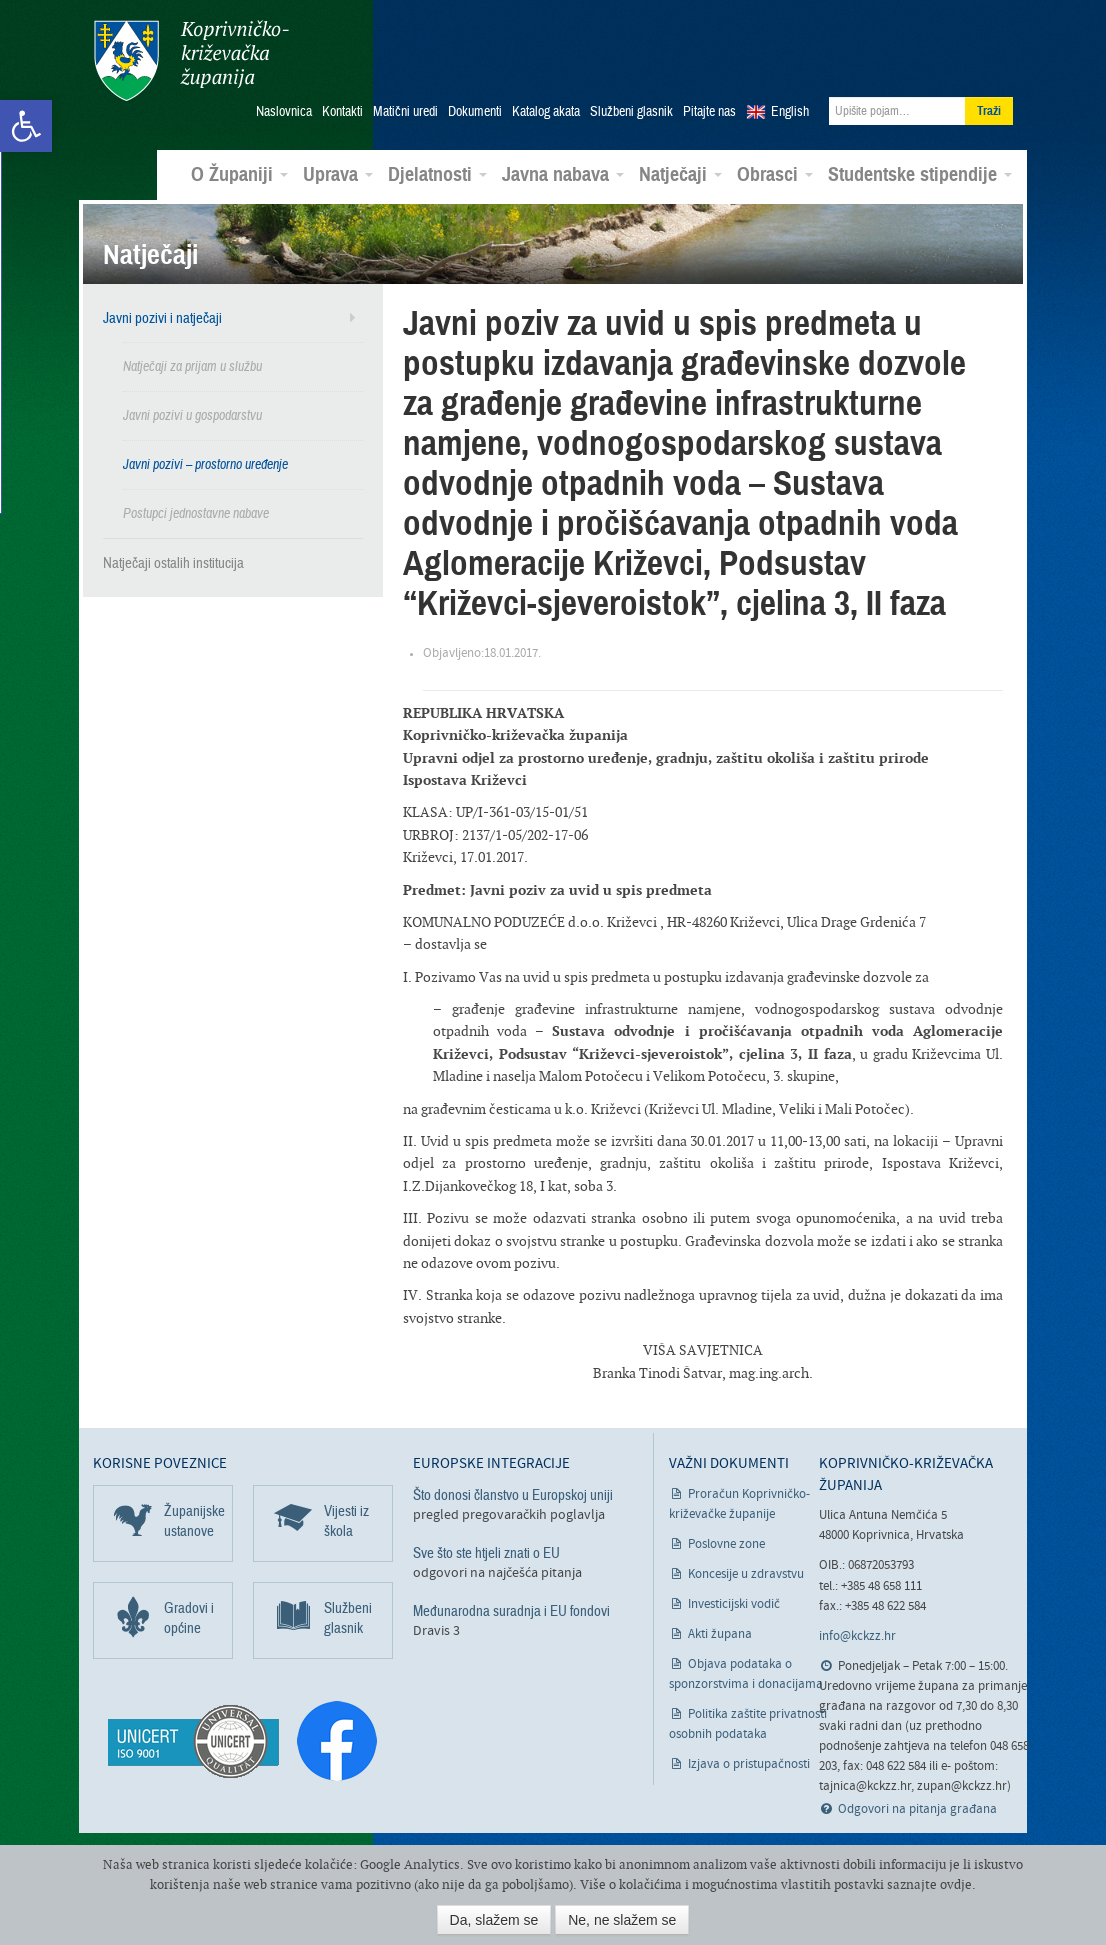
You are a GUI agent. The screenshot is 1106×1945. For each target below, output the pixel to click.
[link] (26, 126)
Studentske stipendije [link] (920, 174)
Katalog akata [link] (546, 111)
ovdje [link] (956, 1884)
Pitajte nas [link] (709, 111)
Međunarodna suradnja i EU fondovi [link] (511, 1610)
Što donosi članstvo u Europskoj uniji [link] (513, 1493)
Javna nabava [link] (563, 174)
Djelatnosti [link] (437, 174)
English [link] (790, 111)
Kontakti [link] (342, 111)
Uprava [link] (338, 174)
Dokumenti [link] (475, 111)
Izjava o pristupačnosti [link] (749, 1762)
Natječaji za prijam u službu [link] (192, 365)
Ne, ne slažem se (622, 1920)
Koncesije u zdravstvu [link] (746, 1572)
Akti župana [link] (720, 1632)
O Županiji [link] (239, 174)
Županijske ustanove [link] (194, 1519)
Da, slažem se (494, 1920)
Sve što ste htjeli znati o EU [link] (486, 1552)
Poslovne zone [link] (726, 1542)
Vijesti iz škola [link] (346, 1519)
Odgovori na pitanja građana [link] (917, 1808)
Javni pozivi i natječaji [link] (162, 317)
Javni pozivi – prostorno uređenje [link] (205, 463)
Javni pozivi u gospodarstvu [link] (192, 414)
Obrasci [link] (775, 174)
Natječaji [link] (680, 174)
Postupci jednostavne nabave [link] (196, 512)
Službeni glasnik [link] (631, 111)
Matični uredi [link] (405, 111)
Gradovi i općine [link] (189, 1616)
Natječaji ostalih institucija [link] (173, 562)
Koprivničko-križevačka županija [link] (190, 60)
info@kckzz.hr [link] (857, 1635)
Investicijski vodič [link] (734, 1602)
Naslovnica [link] (284, 111)
